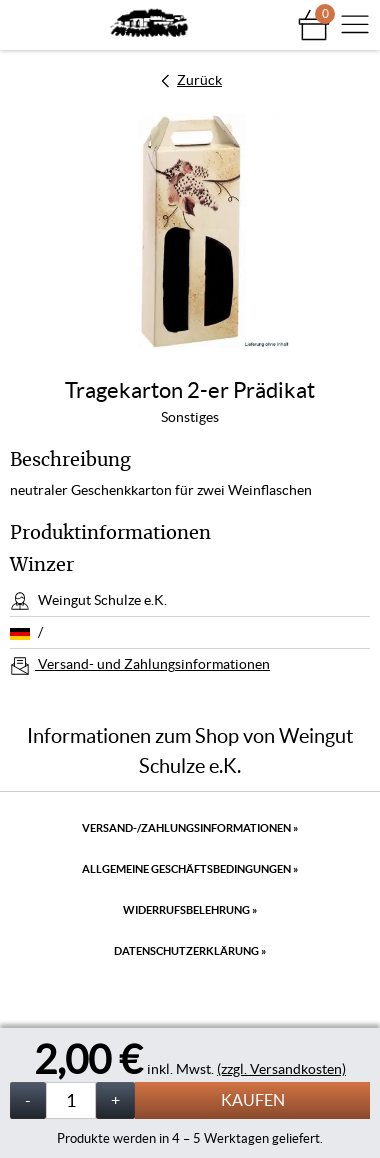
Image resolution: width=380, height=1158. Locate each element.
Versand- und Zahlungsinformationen (152, 664)
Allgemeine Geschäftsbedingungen (190, 869)
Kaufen (253, 1100)
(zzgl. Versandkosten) (281, 1069)
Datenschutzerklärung (190, 951)
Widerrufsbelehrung (190, 910)
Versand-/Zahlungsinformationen (190, 828)
